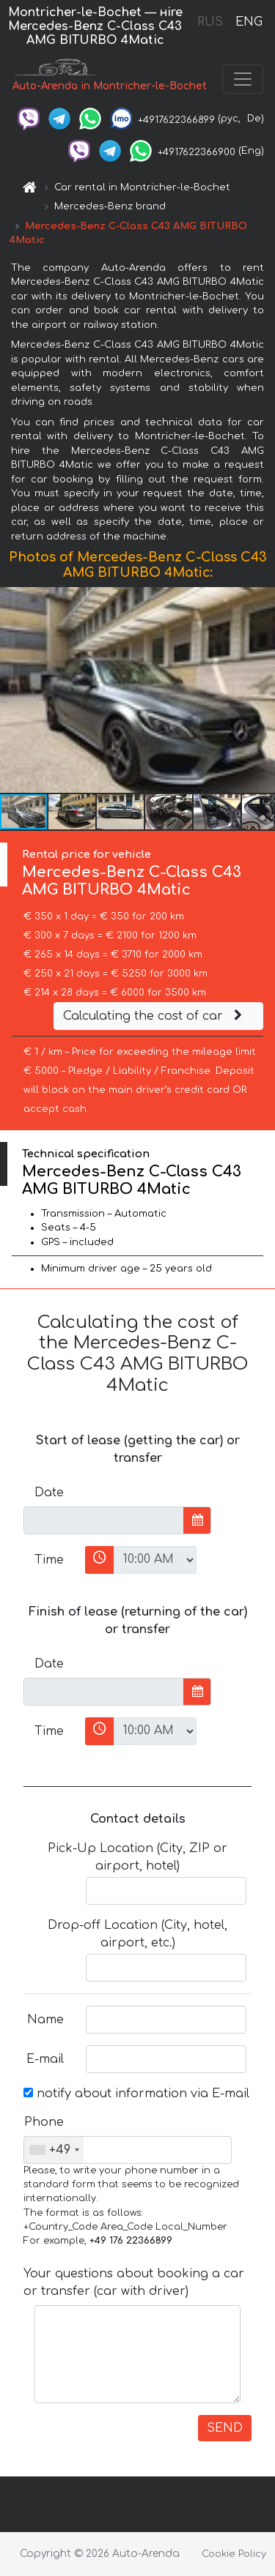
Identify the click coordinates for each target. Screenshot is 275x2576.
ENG (248, 22)
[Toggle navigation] (242, 79)
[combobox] (54, 2150)
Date (49, 1492)
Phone (44, 2122)
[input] (103, 1520)
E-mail (45, 2059)
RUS (210, 22)
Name (45, 2019)
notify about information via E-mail (136, 2093)
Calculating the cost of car (154, 1016)
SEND (225, 2428)
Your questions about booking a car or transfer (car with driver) (133, 2282)
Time (49, 1560)
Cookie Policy (234, 2554)
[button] (262, 690)
